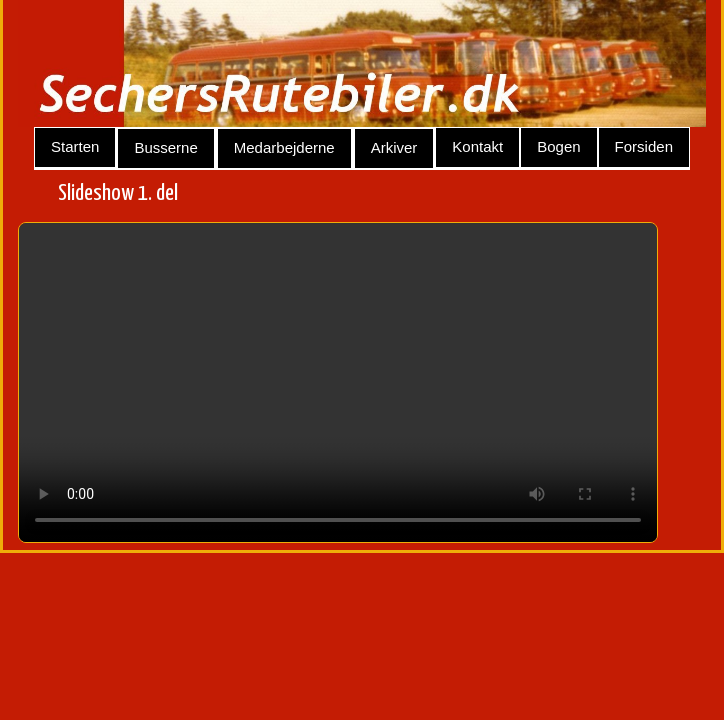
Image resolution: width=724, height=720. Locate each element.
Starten (75, 146)
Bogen (558, 146)
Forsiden (644, 146)
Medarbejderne (284, 147)
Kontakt (477, 146)
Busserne (165, 147)
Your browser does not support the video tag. (338, 382)
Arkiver (394, 147)
